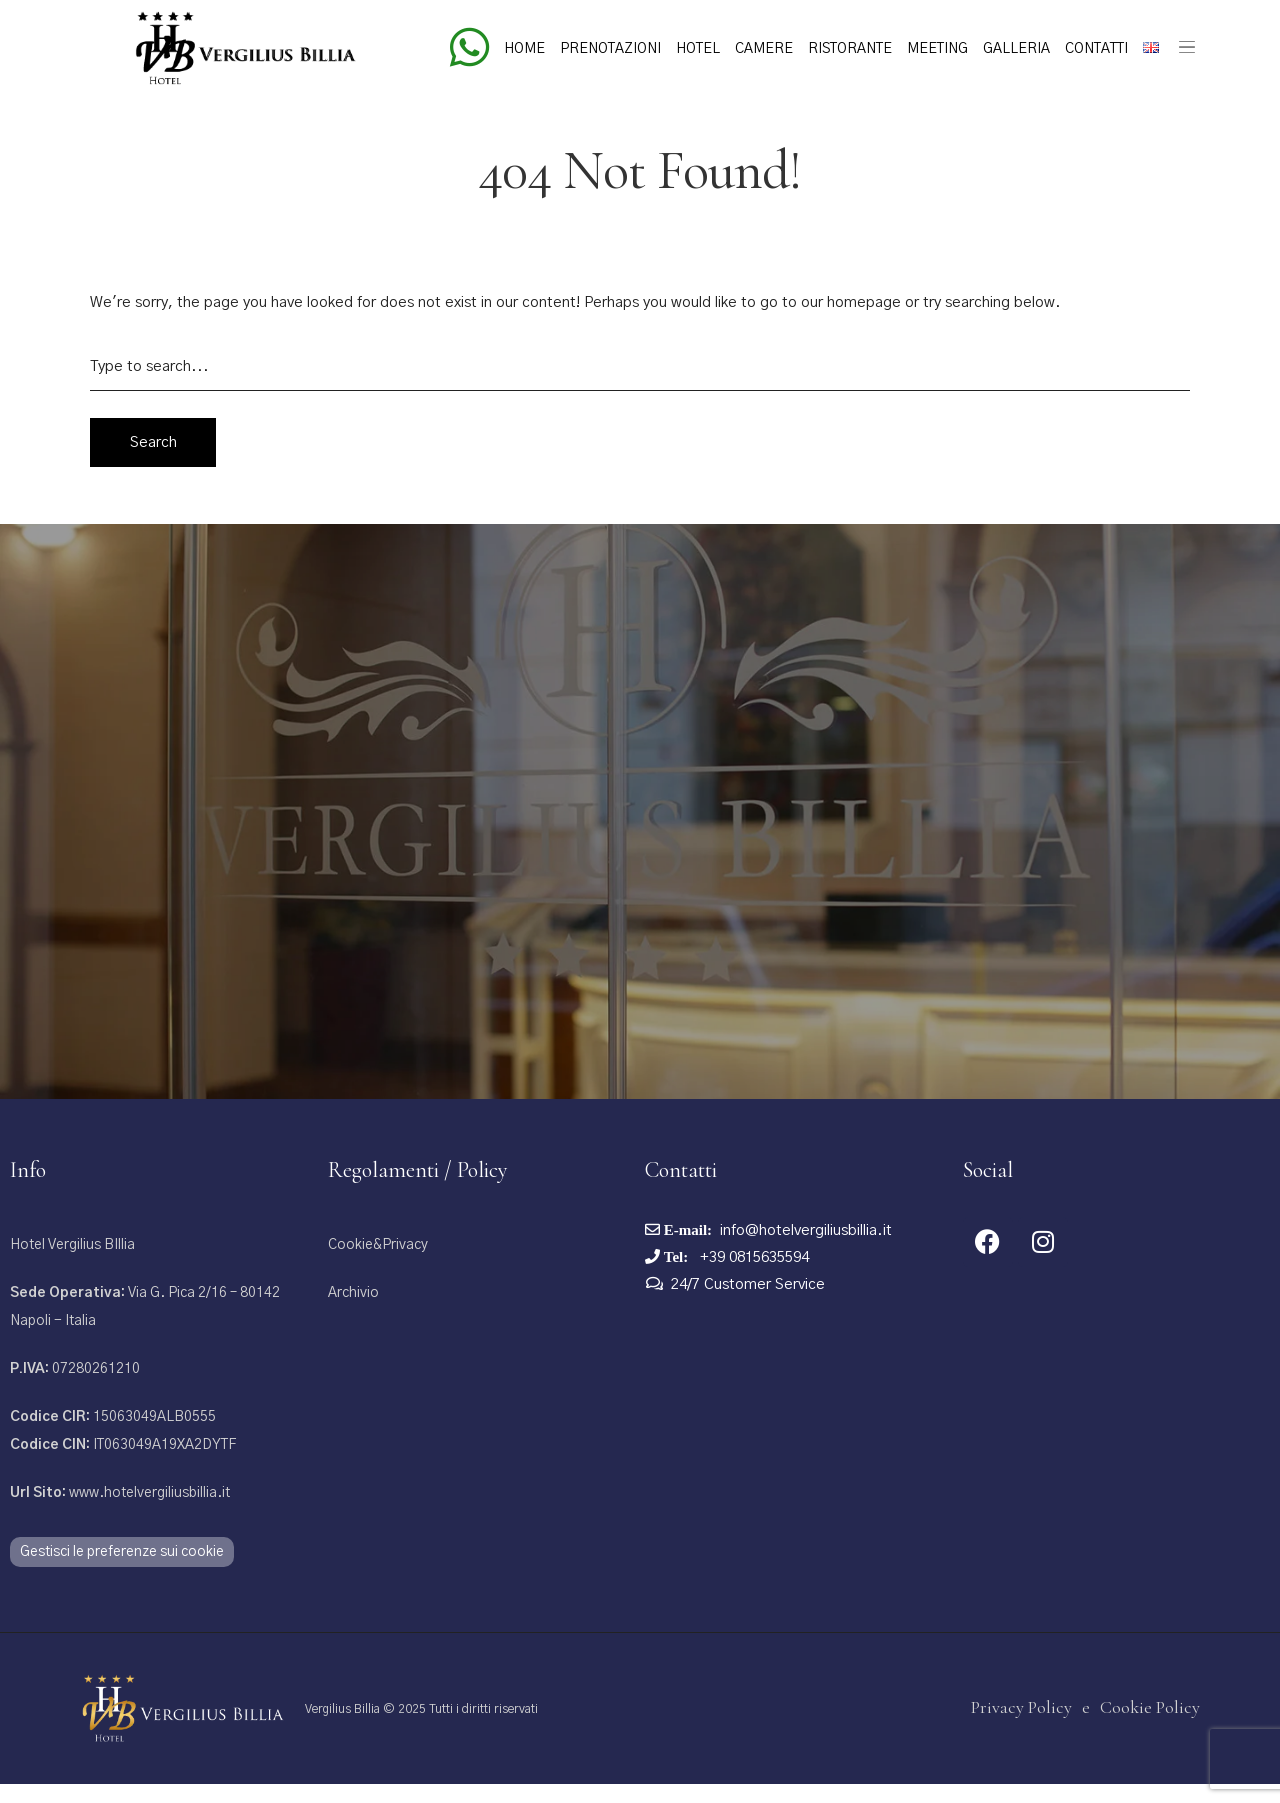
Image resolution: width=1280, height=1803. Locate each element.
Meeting (937, 49)
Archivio (353, 1317)
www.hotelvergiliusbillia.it (120, 1517)
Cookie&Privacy (378, 1269)
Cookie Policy (1150, 1731)
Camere (764, 49)
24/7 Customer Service (748, 1308)
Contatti (1096, 49)
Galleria (1016, 49)
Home (524, 49)
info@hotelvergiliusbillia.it (806, 1254)
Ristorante (850, 49)
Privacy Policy (1021, 1731)
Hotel (698, 49)
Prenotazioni (610, 49)
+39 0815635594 (752, 1281)
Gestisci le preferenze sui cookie (122, 1576)
